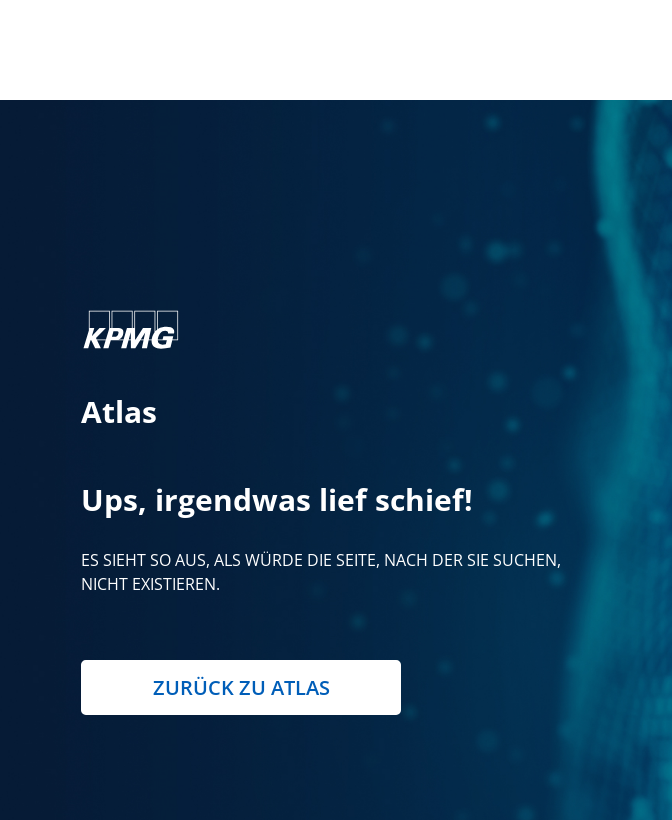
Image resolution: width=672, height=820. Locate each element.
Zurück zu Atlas (241, 687)
